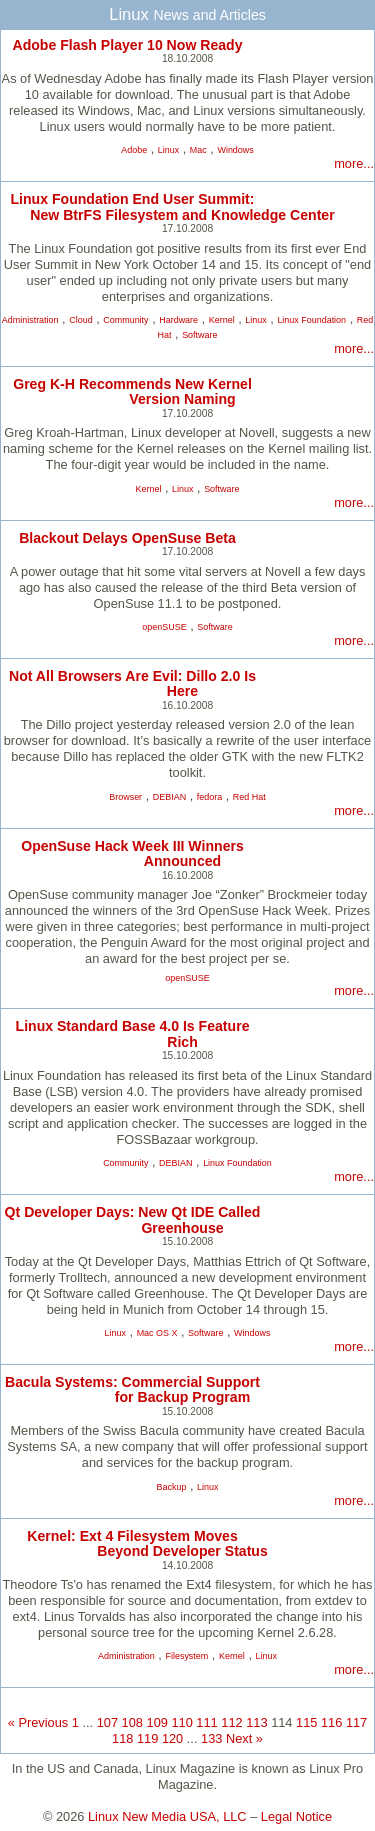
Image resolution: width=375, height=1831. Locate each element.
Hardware (178, 320)
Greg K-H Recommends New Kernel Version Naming (132, 391)
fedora (209, 797)
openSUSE (164, 627)
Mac (198, 150)
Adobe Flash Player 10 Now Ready (127, 45)
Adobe (134, 150)
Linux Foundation (311, 320)
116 (331, 1722)
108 (132, 1722)
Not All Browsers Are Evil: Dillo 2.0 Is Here (132, 683)
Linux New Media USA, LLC (167, 1816)
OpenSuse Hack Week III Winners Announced (132, 853)
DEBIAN (169, 797)
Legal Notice (296, 1816)
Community (125, 320)
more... (354, 163)
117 (356, 1722)
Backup (172, 1487)
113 (256, 1722)
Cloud (80, 320)
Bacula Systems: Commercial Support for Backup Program (132, 1389)
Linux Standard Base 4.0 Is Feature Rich (133, 1033)
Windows (235, 150)
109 (157, 1722)
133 (211, 1738)
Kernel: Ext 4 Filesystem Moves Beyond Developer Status (147, 1543)
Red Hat (249, 797)
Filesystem (186, 1656)
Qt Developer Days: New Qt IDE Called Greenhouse (133, 1219)
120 (172, 1738)
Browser (125, 797)
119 (147, 1738)
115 (306, 1722)
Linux (168, 150)
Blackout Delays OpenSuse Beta (127, 538)
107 (107, 1722)
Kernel (222, 320)
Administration (30, 320)
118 (122, 1738)
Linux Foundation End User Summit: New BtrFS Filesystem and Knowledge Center (172, 206)
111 (206, 1722)
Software (199, 335)
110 (181, 1722)
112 (231, 1722)
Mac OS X (157, 1333)
